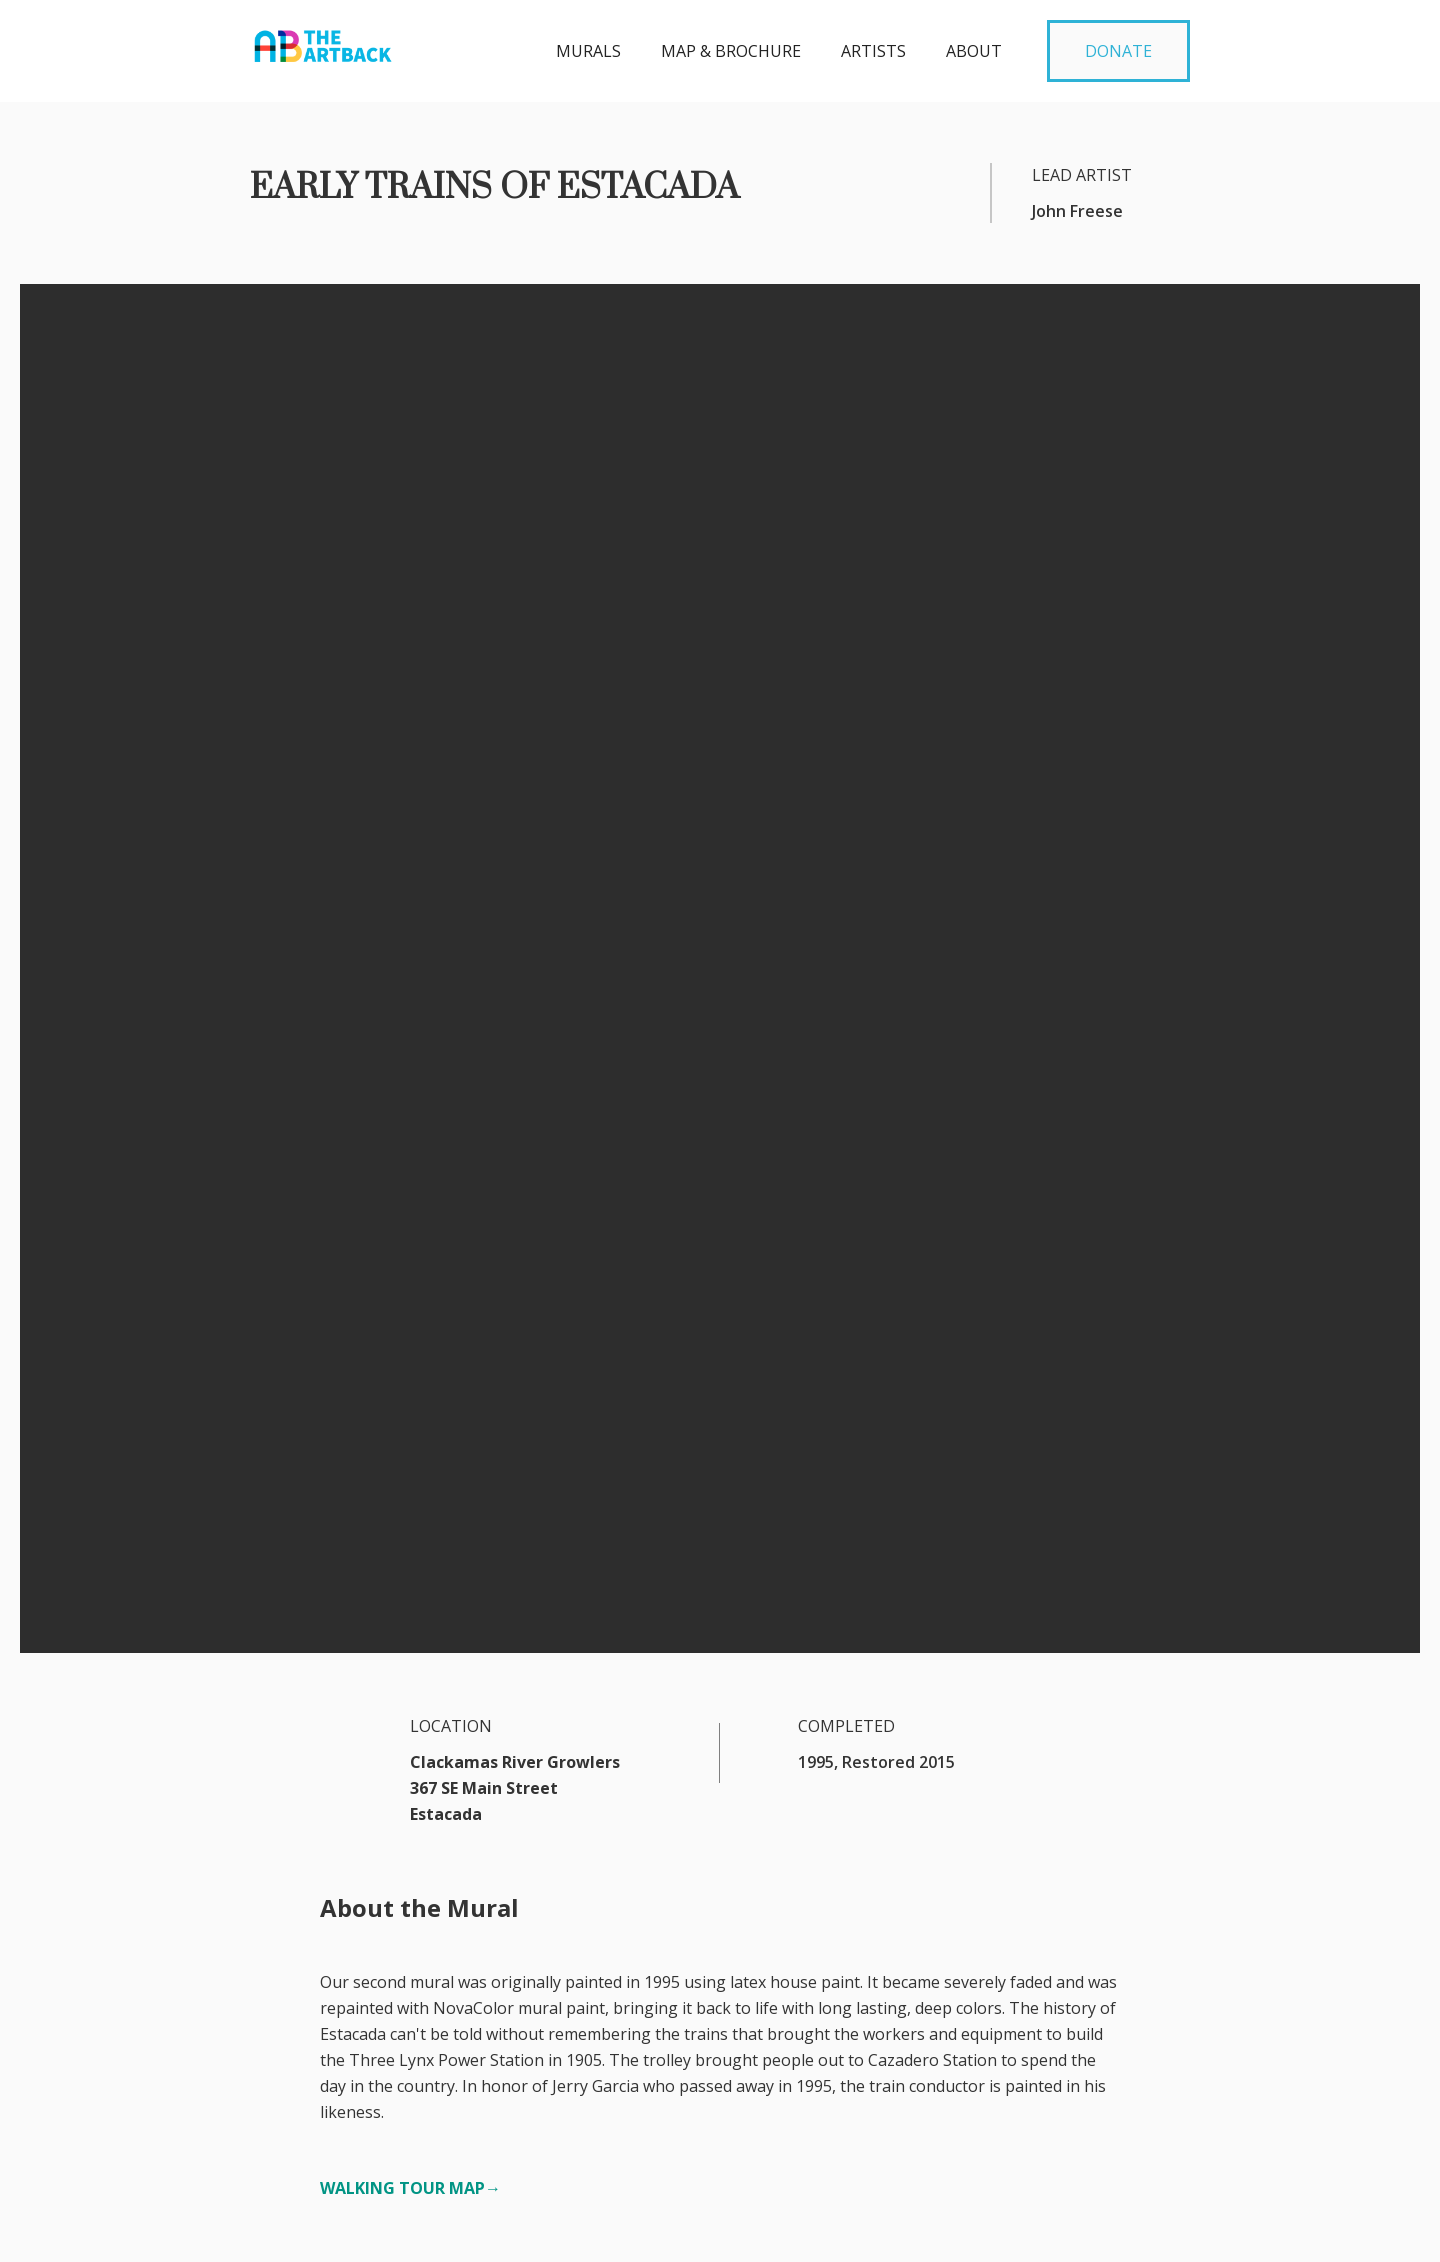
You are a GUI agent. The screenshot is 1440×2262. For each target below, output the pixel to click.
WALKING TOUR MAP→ (410, 965)
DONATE (1118, 51)
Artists (873, 51)
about (974, 51)
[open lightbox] (720, 1272)
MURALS (588, 51)
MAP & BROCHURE (731, 51)
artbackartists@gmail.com (347, 2209)
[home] (323, 40)
